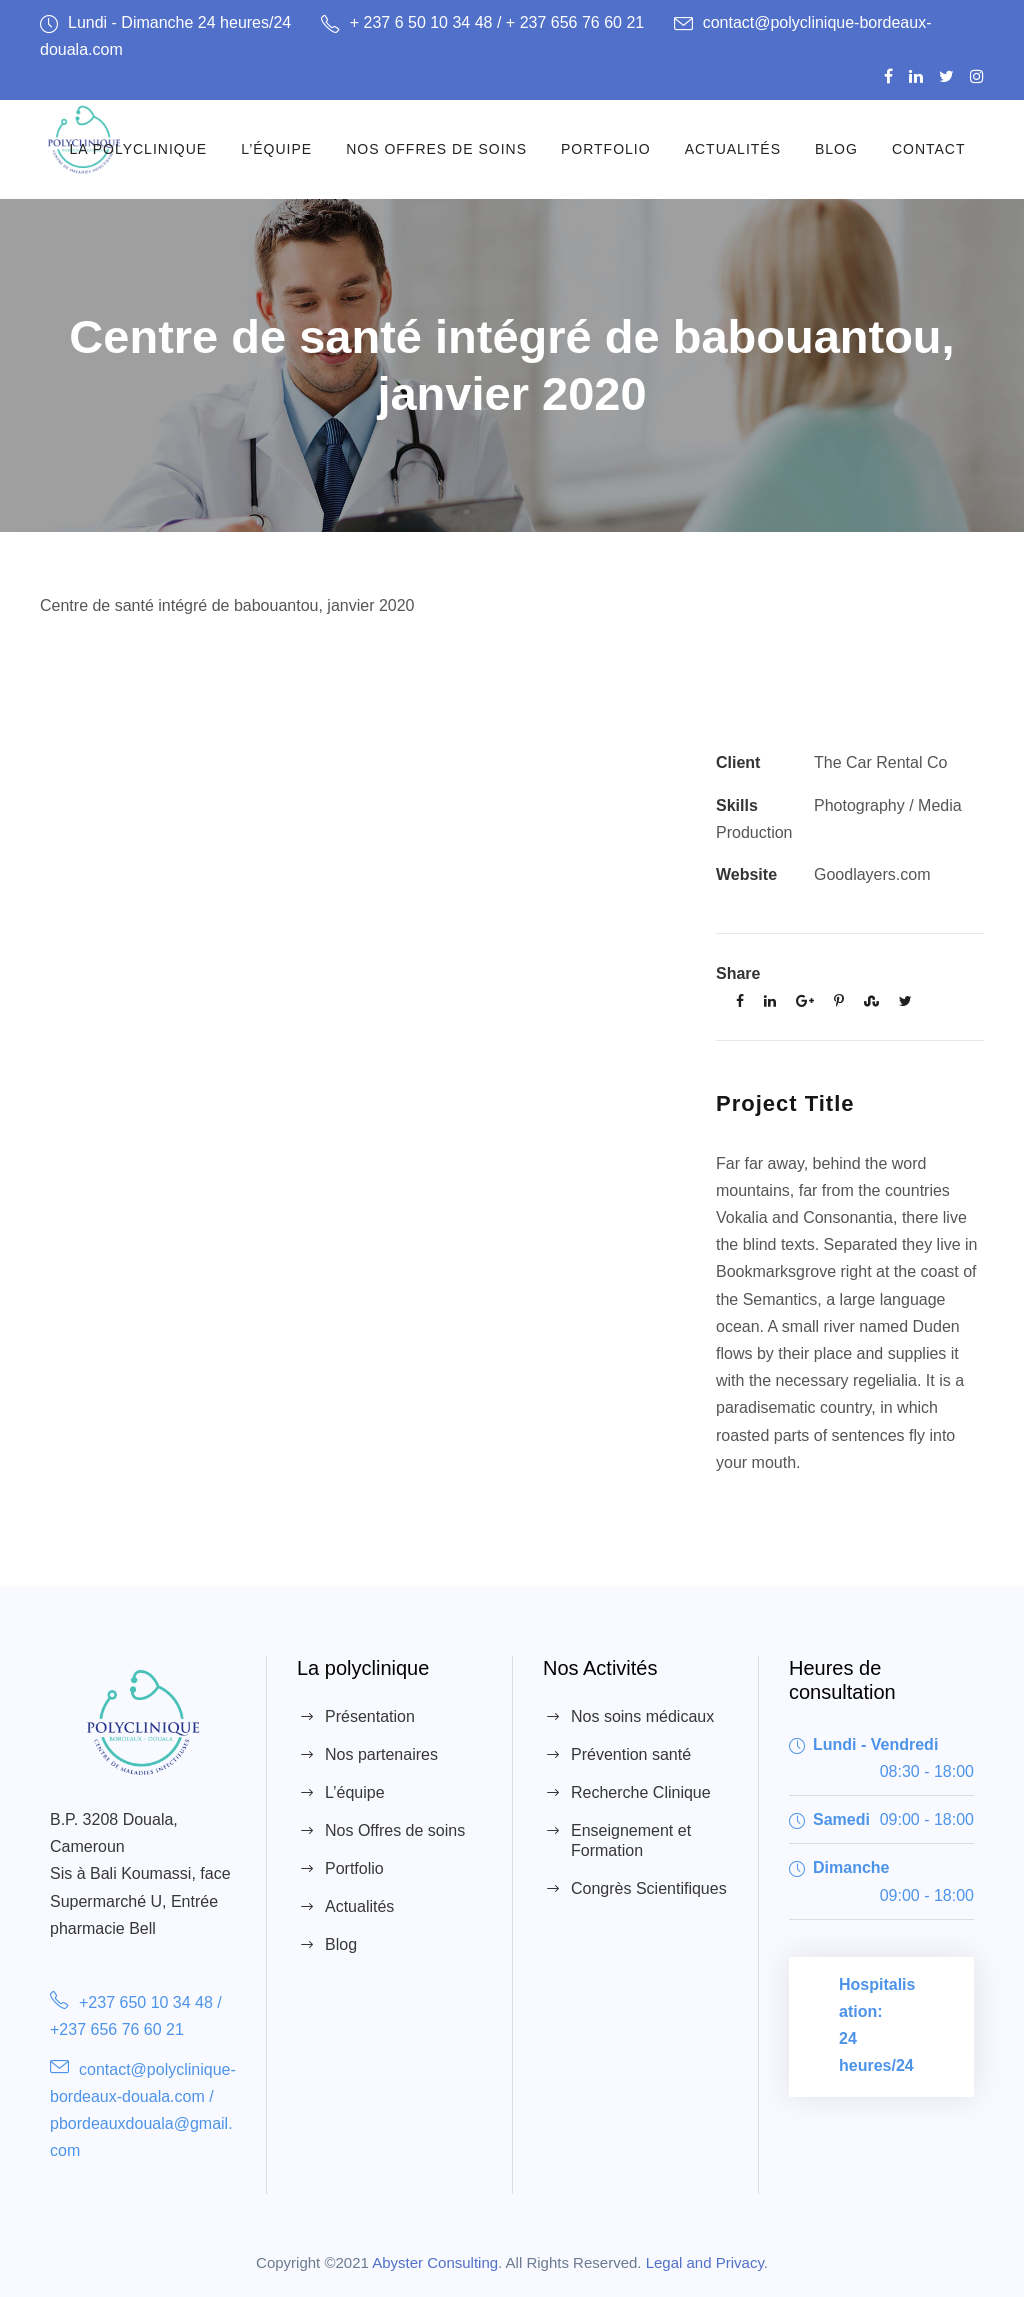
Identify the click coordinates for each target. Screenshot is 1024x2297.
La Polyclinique (138, 149)
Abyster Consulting (435, 2262)
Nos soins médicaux (642, 1716)
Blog (836, 149)
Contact (929, 149)
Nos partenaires (381, 1754)
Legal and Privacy (705, 2262)
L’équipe (276, 149)
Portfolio (606, 149)
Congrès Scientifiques (649, 1888)
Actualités (733, 149)
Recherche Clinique (641, 1792)
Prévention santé (631, 1754)
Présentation (370, 1716)
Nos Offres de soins (436, 149)
